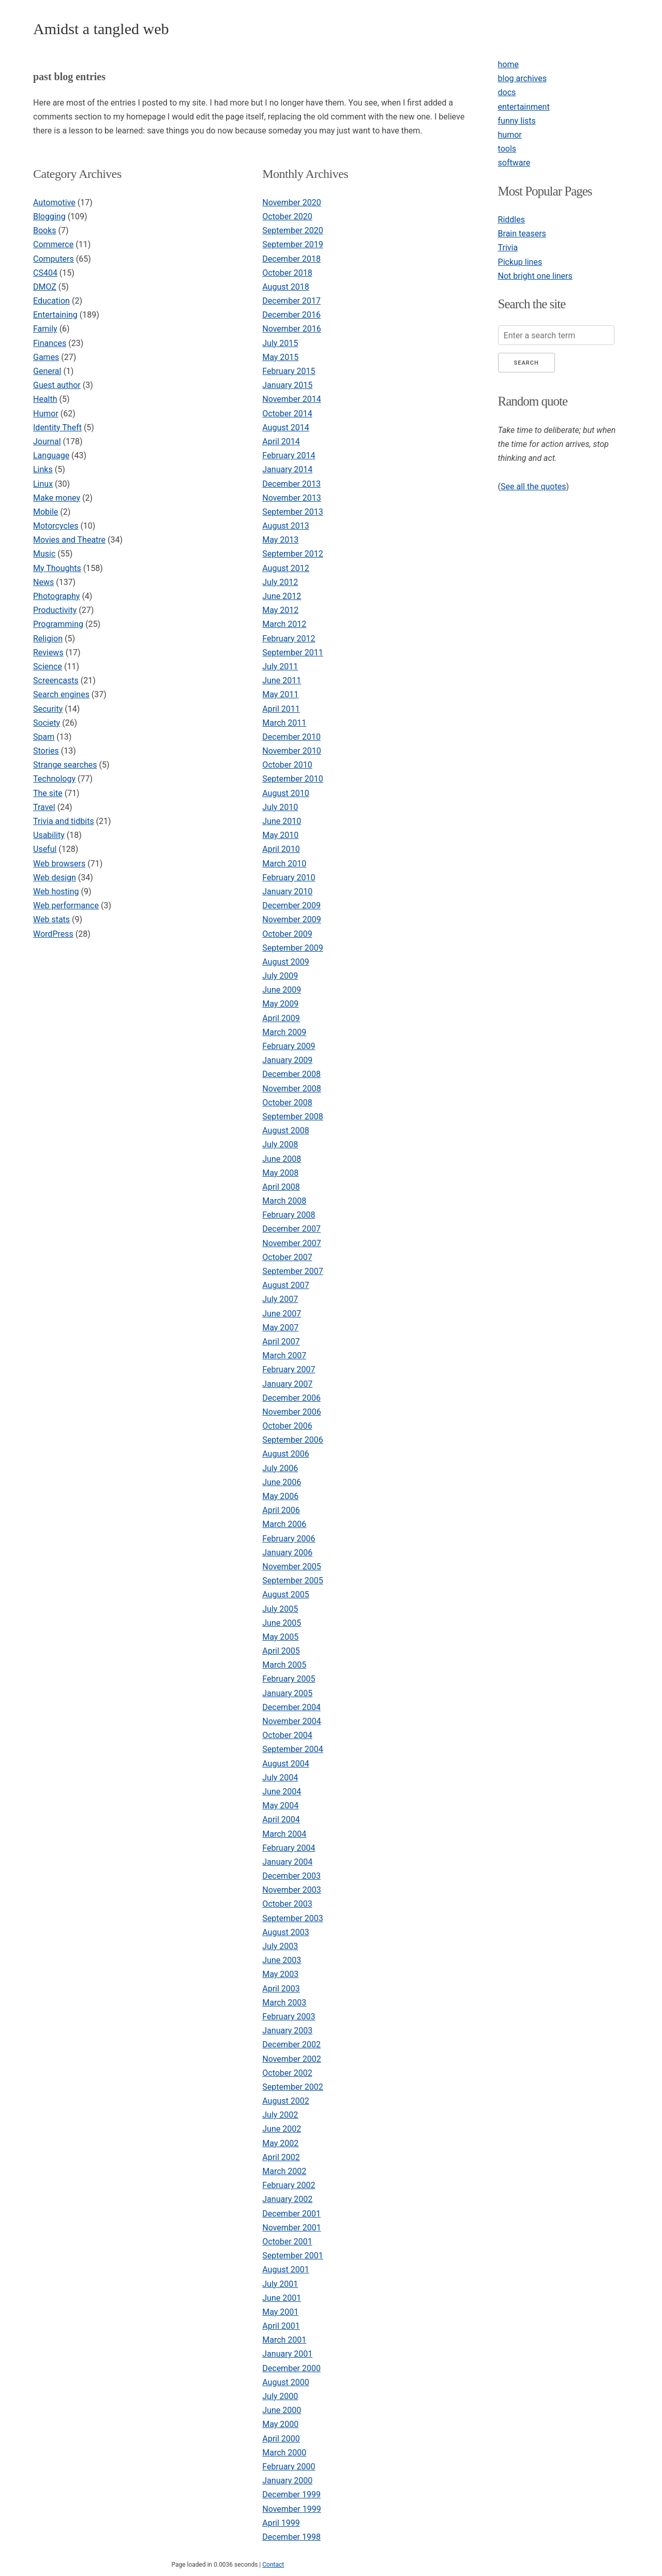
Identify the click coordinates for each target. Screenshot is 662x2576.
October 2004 (287, 1735)
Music (44, 554)
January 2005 (287, 1693)
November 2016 (291, 329)
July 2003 (280, 1946)
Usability (49, 835)
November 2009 (291, 919)
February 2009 (288, 1046)
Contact (273, 2564)
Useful (44, 849)
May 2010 (280, 835)
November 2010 (291, 751)
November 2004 (291, 1721)
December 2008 (291, 1074)
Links (43, 469)
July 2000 (280, 2396)
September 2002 (292, 2087)
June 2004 (281, 1791)
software (514, 163)
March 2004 (284, 1834)
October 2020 (287, 216)
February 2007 (288, 1369)
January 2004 (287, 1862)
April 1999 (281, 2523)
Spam (43, 737)
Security (48, 709)
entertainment (524, 107)
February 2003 (288, 2016)
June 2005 (281, 1623)
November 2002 (291, 2059)
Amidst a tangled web (101, 28)
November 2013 (291, 498)
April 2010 (281, 849)
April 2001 (281, 2326)
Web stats (51, 919)
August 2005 (285, 1594)
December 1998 (291, 2537)
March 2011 (284, 723)
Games (46, 357)
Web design (54, 877)
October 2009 (287, 934)
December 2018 (291, 259)
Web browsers (59, 863)
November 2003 (291, 1890)
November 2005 (291, 1566)
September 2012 (292, 554)
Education (51, 301)
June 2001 (281, 2298)
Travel (44, 807)
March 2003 (284, 2003)
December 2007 (291, 1229)
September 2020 (292, 230)
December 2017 (291, 301)
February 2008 (288, 1215)
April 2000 (281, 2439)
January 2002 (287, 2199)
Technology (54, 779)
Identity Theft (57, 427)
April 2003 (281, 1989)
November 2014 (291, 399)
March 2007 (284, 1355)
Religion (48, 638)
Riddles (511, 219)
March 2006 (284, 1524)
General (47, 371)
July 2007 (280, 1299)
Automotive (54, 202)
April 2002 (281, 2157)
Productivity (55, 610)
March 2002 (284, 2171)
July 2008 (280, 1144)
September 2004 (292, 1749)
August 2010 (285, 793)
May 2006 (280, 1496)
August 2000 (285, 2382)
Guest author (57, 385)
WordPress (53, 934)
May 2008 (280, 1173)
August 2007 (285, 1285)
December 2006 (291, 1398)
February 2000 (288, 2467)
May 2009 (280, 1004)
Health (45, 399)
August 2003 (285, 1932)
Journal (47, 441)
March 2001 (284, 2340)
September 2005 (292, 1580)
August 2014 (285, 427)
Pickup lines (520, 262)
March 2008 (284, 1201)
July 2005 (280, 1609)
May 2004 (280, 1805)
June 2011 (281, 680)
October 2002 (287, 2073)
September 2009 (292, 948)
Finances (49, 343)
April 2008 (281, 1187)
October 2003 (287, 1904)
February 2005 (288, 1679)
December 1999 (291, 2494)
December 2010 (291, 737)
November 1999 (291, 2509)
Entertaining (55, 315)
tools (507, 149)
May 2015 (280, 357)
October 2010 (287, 765)
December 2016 (291, 315)
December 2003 (291, 1876)
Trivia (508, 247)
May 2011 (280, 694)
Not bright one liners (535, 276)
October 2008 (287, 1102)
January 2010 (287, 891)
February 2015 (288, 371)
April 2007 (281, 1341)
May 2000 (280, 2424)
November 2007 (291, 1243)
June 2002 (281, 2129)
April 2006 (281, 1510)
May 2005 (280, 1637)
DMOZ (44, 287)
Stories (46, 751)
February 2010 (288, 877)
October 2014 (287, 413)
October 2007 (287, 1257)
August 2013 (285, 526)
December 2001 (291, 2214)
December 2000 (291, 2368)
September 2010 (292, 779)
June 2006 (281, 1482)
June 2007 (281, 1314)
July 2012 (280, 582)
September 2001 (292, 2255)
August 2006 (285, 1454)
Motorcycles (55, 526)
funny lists (517, 121)
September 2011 (292, 652)
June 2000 (281, 2410)
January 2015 (287, 385)
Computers (53, 259)
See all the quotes (533, 486)
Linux (43, 484)
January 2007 (287, 1384)
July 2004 (280, 1778)
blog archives (522, 78)
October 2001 (287, 2241)
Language (51, 455)
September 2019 (292, 244)
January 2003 (287, 2030)
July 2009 (280, 976)
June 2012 (281, 596)
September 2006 (292, 1440)
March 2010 (284, 863)
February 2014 (288, 455)
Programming (58, 624)
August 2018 (285, 287)
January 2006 (287, 1552)
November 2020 (291, 202)
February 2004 (288, 1848)
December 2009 (291, 905)
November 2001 (291, 2228)
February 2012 (288, 638)
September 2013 (292, 512)
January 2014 (287, 469)
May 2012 (280, 610)
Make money (56, 498)
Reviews (48, 652)
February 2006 (288, 1539)
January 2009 (287, 1060)
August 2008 (285, 1130)
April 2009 (281, 1018)
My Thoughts (57, 568)
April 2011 (281, 709)
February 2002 (288, 2185)
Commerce (53, 244)
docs (507, 92)
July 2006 (280, 1468)
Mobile (45, 512)
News (43, 582)
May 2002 (280, 2143)
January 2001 (287, 2354)
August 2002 (285, 2101)
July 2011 (280, 666)
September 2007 (292, 1271)
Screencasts (56, 680)
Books (44, 230)
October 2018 (287, 273)
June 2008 (281, 1159)
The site (48, 793)
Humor (45, 413)
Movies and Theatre (69, 540)
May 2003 (280, 1974)
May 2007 (280, 1327)
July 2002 (280, 2115)
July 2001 (280, 2284)
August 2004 (285, 1764)
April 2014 (281, 441)
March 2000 (284, 2453)
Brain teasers (522, 233)
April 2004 (281, 1819)
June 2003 (281, 1960)
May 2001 (280, 2312)
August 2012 (285, 568)
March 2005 (284, 1665)
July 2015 (280, 343)
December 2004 (291, 1707)
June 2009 (281, 990)
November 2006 (291, 1412)
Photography (56, 596)
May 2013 (280, 540)
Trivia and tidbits (63, 821)
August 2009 (285, 962)
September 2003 (292, 1918)
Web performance (66, 905)
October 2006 (287, 1426)
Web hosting (56, 891)
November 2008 (291, 1089)
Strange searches (65, 765)
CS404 (45, 273)
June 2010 (281, 821)
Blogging (49, 216)
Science (47, 666)
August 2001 (285, 2269)
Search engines (61, 694)
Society (46, 723)
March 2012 (284, 624)
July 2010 (280, 807)
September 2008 (292, 1116)
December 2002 (291, 2044)
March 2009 (284, 1032)
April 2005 (281, 1651)
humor (510, 135)
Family (45, 329)
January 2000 (287, 2480)
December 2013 (291, 484)
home (508, 64)
